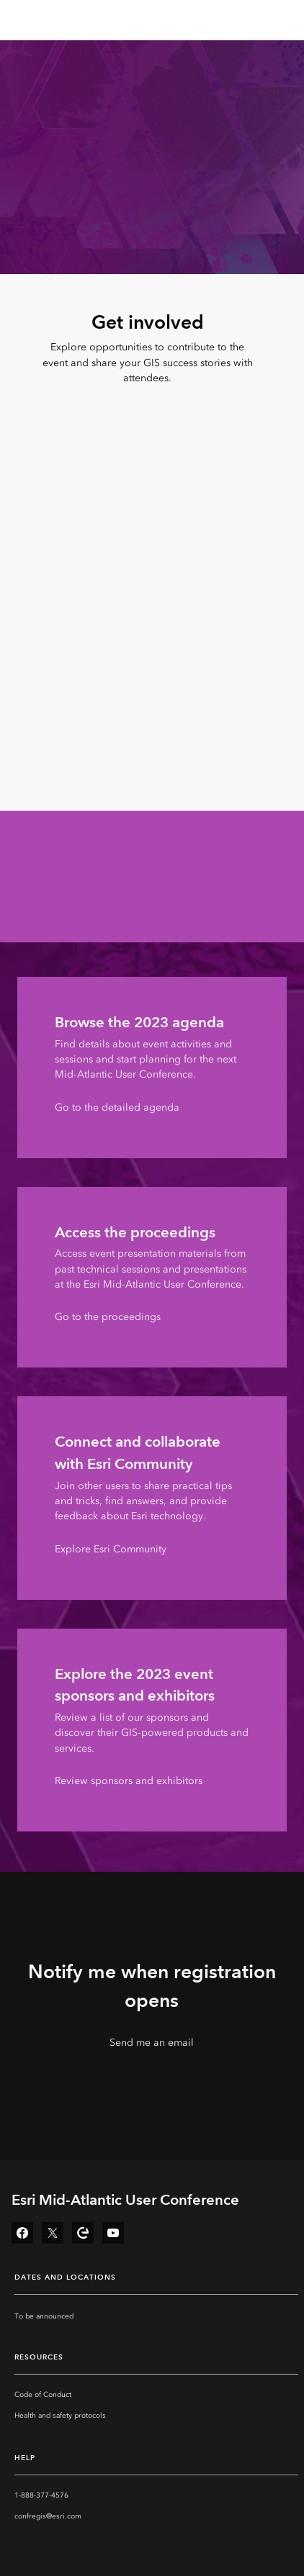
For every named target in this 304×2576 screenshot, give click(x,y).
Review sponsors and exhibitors (128, 1781)
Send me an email (151, 2042)
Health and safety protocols (60, 2415)
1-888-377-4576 (41, 2495)
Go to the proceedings (108, 1317)
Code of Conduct (42, 2394)
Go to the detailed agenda (117, 1107)
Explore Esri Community (110, 1549)
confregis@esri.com (47, 2516)
